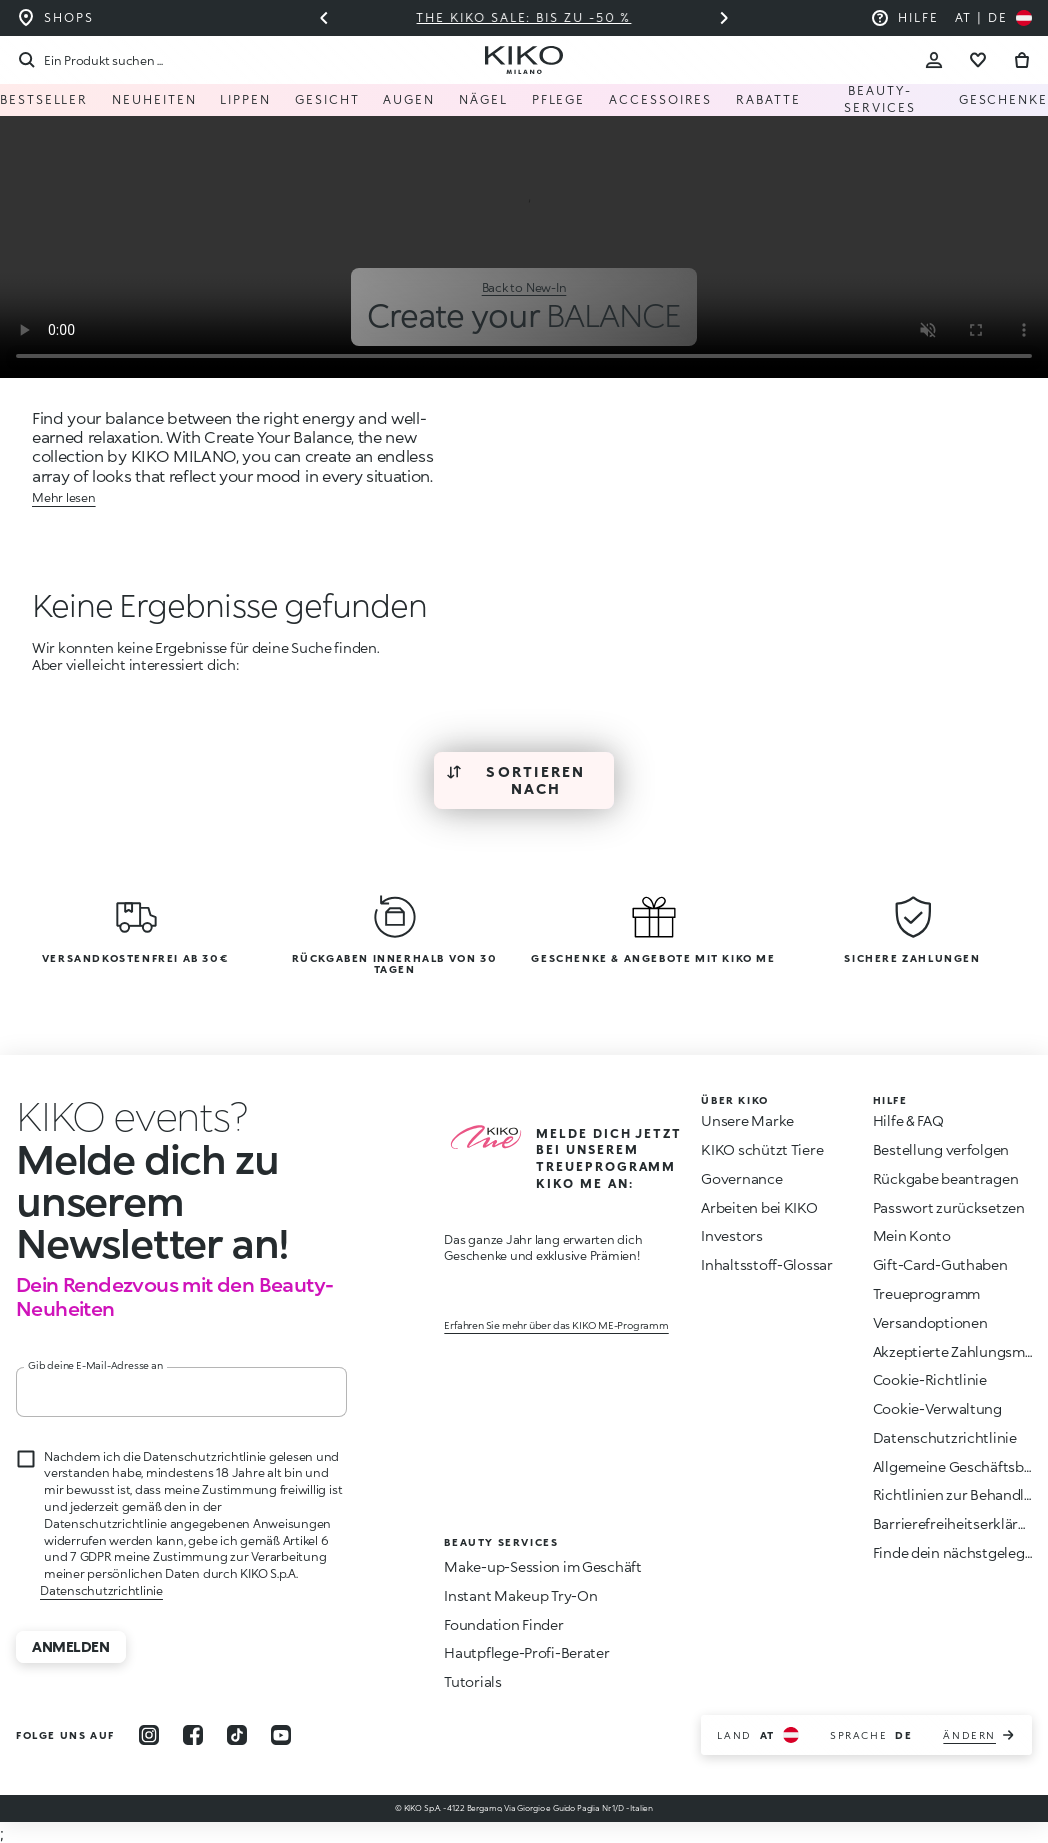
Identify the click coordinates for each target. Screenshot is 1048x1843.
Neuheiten (154, 99)
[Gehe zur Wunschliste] (978, 60)
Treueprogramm (926, 1293)
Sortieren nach (516, 780)
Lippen (245, 99)
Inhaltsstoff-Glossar (766, 1264)
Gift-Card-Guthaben (940, 1264)
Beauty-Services (879, 99)
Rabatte (768, 99)
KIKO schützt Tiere (762, 1149)
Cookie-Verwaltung (937, 1409)
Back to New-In (524, 287)
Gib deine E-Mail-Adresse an (95, 1365)
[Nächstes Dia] (724, 18)
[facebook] (193, 1735)
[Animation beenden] (132, 1116)
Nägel (483, 99)
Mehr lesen (64, 497)
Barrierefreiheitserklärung (959, 1523)
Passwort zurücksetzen (949, 1207)
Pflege (559, 99)
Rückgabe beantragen (946, 1178)
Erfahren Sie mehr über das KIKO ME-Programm (556, 1325)
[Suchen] (89, 60)
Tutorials (472, 1681)
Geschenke (1003, 99)
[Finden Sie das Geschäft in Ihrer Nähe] (55, 18)
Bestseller (44, 99)
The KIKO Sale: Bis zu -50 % (524, 17)
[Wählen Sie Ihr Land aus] (993, 18)
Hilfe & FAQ (908, 1120)
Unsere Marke (747, 1120)
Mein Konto (912, 1235)
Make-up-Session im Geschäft (542, 1566)
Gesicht (327, 99)
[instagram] (149, 1735)
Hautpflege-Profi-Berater (526, 1652)
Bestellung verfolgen (941, 1149)
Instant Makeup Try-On (520, 1595)
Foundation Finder (503, 1624)
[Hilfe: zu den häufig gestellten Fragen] (904, 18)
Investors (731, 1235)
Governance (741, 1178)
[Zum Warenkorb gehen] (1022, 60)
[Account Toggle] (934, 60)
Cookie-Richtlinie (930, 1379)
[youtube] (281, 1735)
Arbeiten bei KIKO (759, 1207)
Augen (409, 99)
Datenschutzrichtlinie (101, 1590)
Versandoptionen (930, 1322)
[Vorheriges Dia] (324, 18)
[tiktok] (237, 1735)
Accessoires (660, 99)
